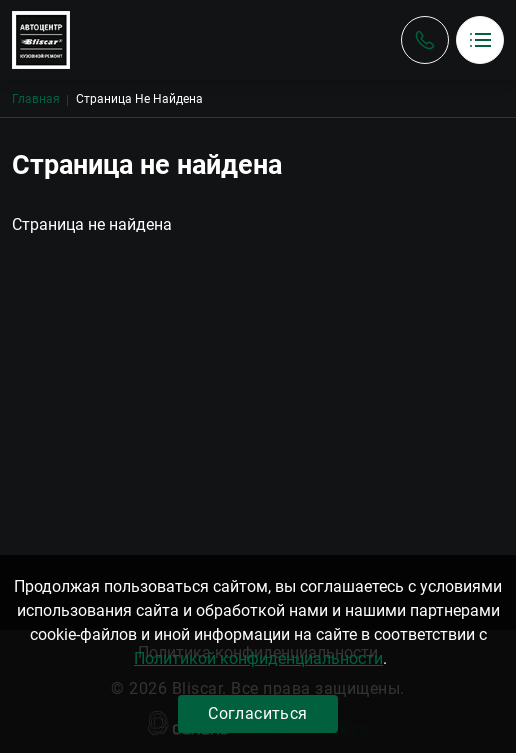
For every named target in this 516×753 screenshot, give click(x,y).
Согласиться (257, 713)
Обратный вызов (425, 40)
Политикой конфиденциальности (258, 658)
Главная (36, 99)
